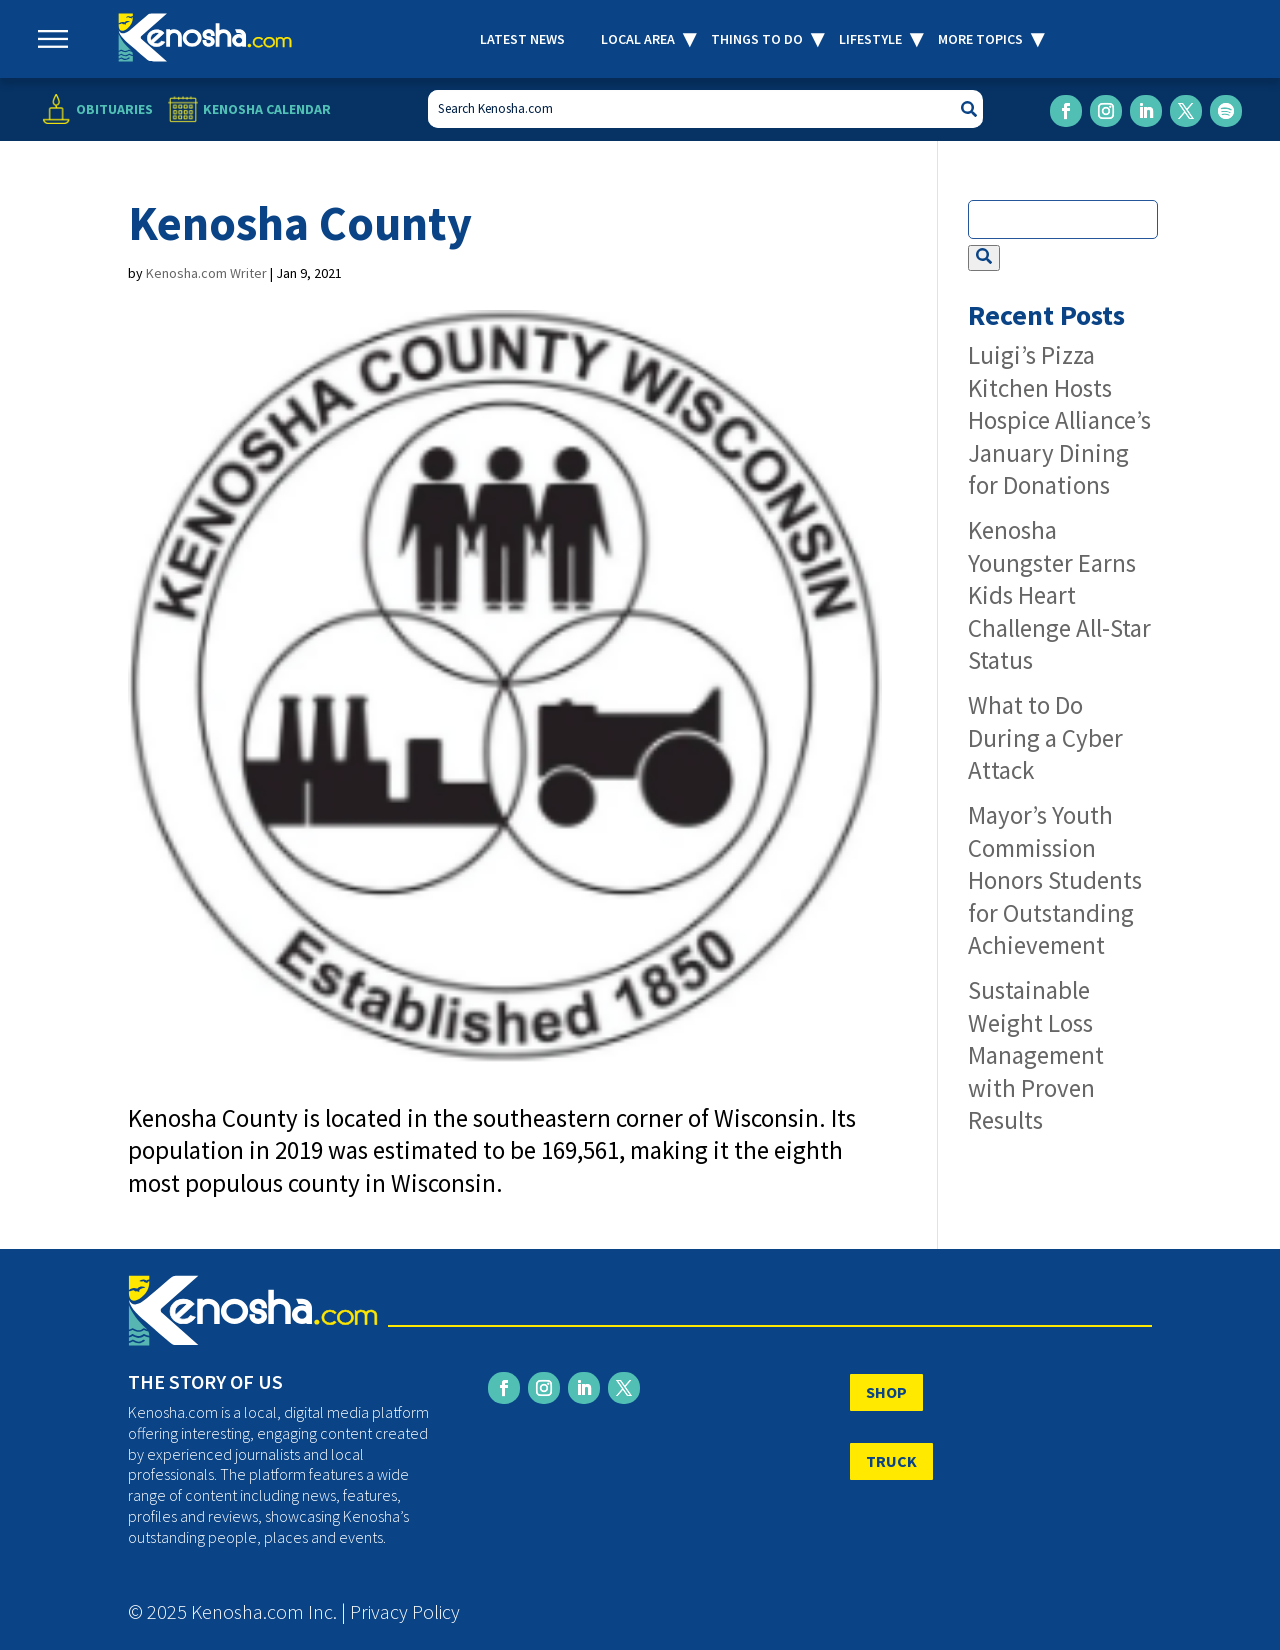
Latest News (522, 39)
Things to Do (757, 39)
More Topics (980, 39)
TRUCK (891, 1461)
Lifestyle (870, 39)
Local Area (638, 39)
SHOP (886, 1392)
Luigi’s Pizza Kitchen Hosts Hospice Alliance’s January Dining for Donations (1059, 420)
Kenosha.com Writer (206, 273)
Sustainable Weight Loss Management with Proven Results (1036, 1055)
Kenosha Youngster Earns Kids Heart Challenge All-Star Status (1059, 595)
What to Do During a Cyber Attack (1045, 737)
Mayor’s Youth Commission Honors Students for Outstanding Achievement (1055, 880)
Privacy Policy (405, 1611)
